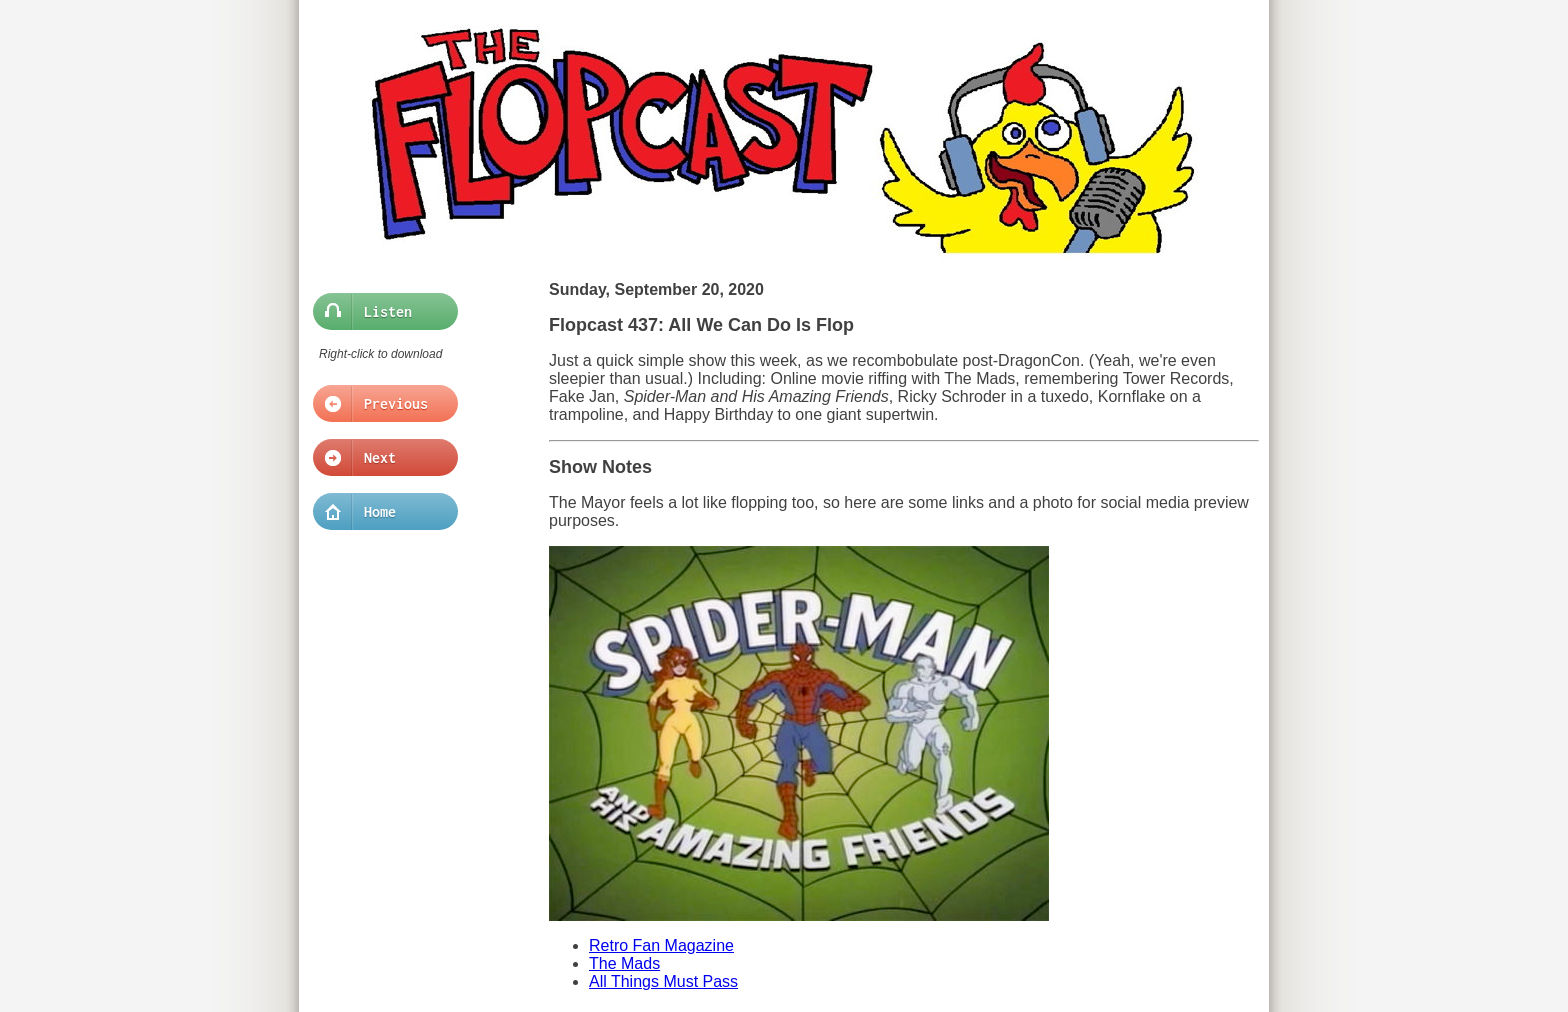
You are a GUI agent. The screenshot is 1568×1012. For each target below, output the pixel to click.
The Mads (624, 963)
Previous (379, 404)
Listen (379, 312)
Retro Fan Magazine (661, 945)
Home (379, 512)
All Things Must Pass (663, 981)
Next (379, 458)
